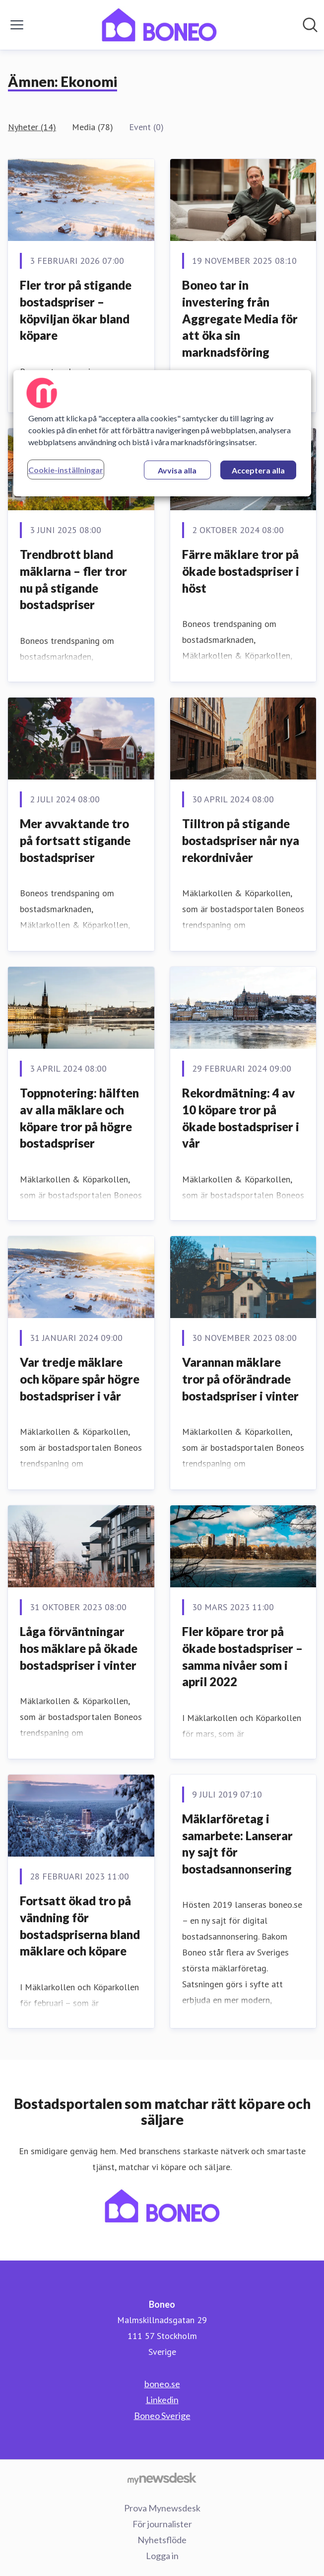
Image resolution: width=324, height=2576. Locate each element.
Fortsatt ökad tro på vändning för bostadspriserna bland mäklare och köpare (80, 1925)
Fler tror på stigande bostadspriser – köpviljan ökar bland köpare (75, 310)
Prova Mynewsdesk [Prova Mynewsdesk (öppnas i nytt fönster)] (162, 2507)
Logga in (162, 2555)
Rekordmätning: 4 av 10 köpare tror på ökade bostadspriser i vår (240, 1118)
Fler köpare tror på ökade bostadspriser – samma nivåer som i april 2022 (242, 1656)
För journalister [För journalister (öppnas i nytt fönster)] (162, 2523)
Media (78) (92, 127)
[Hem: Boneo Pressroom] (159, 25)
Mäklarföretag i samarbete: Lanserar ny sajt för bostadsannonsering (237, 1843)
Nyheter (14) (32, 127)
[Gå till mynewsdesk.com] (162, 2478)
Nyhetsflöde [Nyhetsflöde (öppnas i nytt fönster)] (162, 2539)
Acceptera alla (258, 470)
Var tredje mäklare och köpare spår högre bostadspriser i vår (79, 1379)
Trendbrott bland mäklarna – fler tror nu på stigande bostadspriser (73, 579)
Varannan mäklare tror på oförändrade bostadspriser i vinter (240, 1379)
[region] (162, 433)
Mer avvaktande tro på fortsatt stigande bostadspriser (75, 840)
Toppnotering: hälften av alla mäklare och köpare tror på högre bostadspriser (79, 1118)
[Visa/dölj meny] (17, 24)
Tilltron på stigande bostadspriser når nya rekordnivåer (240, 840)
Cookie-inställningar (65, 469)
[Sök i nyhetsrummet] (310, 25)
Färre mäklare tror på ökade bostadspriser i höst (240, 571)
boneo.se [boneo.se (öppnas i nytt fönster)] (162, 2383)
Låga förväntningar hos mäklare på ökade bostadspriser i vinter (78, 1648)
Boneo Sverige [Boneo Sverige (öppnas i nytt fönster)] (162, 2415)
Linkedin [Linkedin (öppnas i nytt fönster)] (162, 2399)
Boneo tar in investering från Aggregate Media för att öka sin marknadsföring (240, 318)
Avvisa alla (177, 470)
